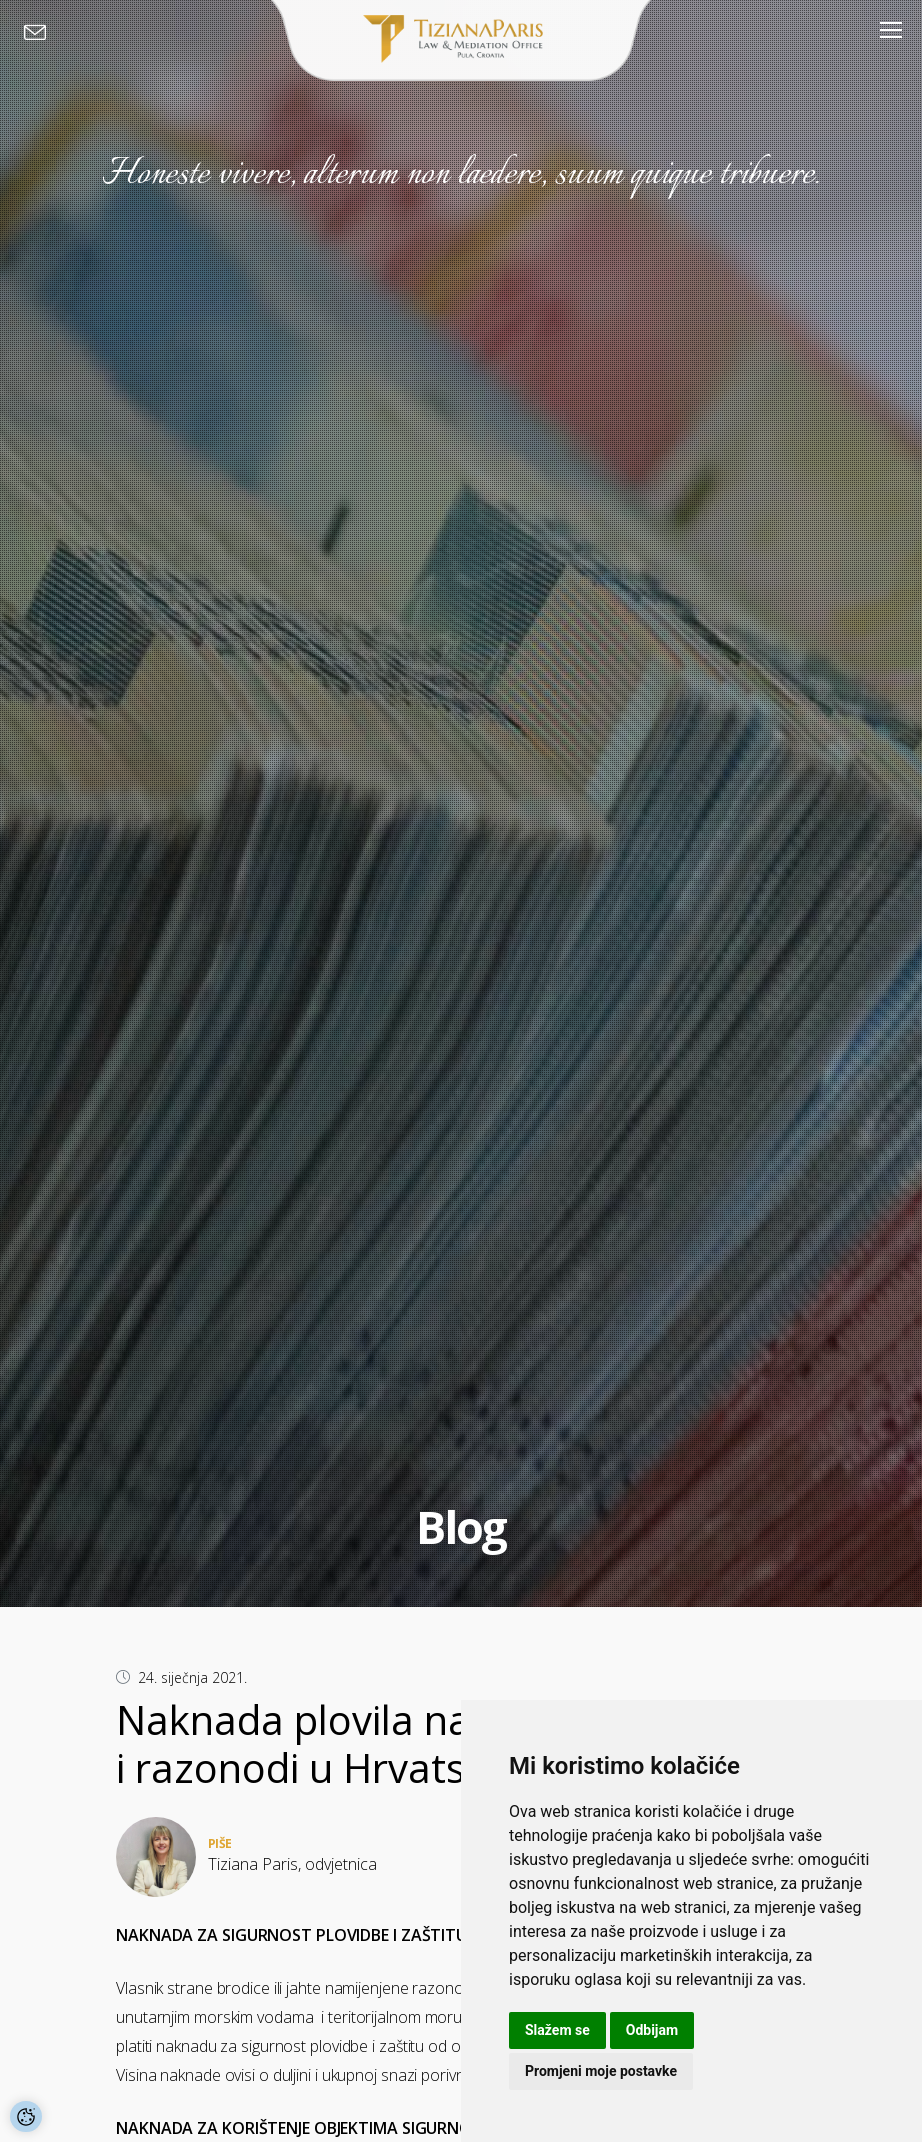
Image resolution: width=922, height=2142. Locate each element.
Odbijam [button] (652, 2030)
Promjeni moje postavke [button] (601, 2071)
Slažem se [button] (557, 2030)
